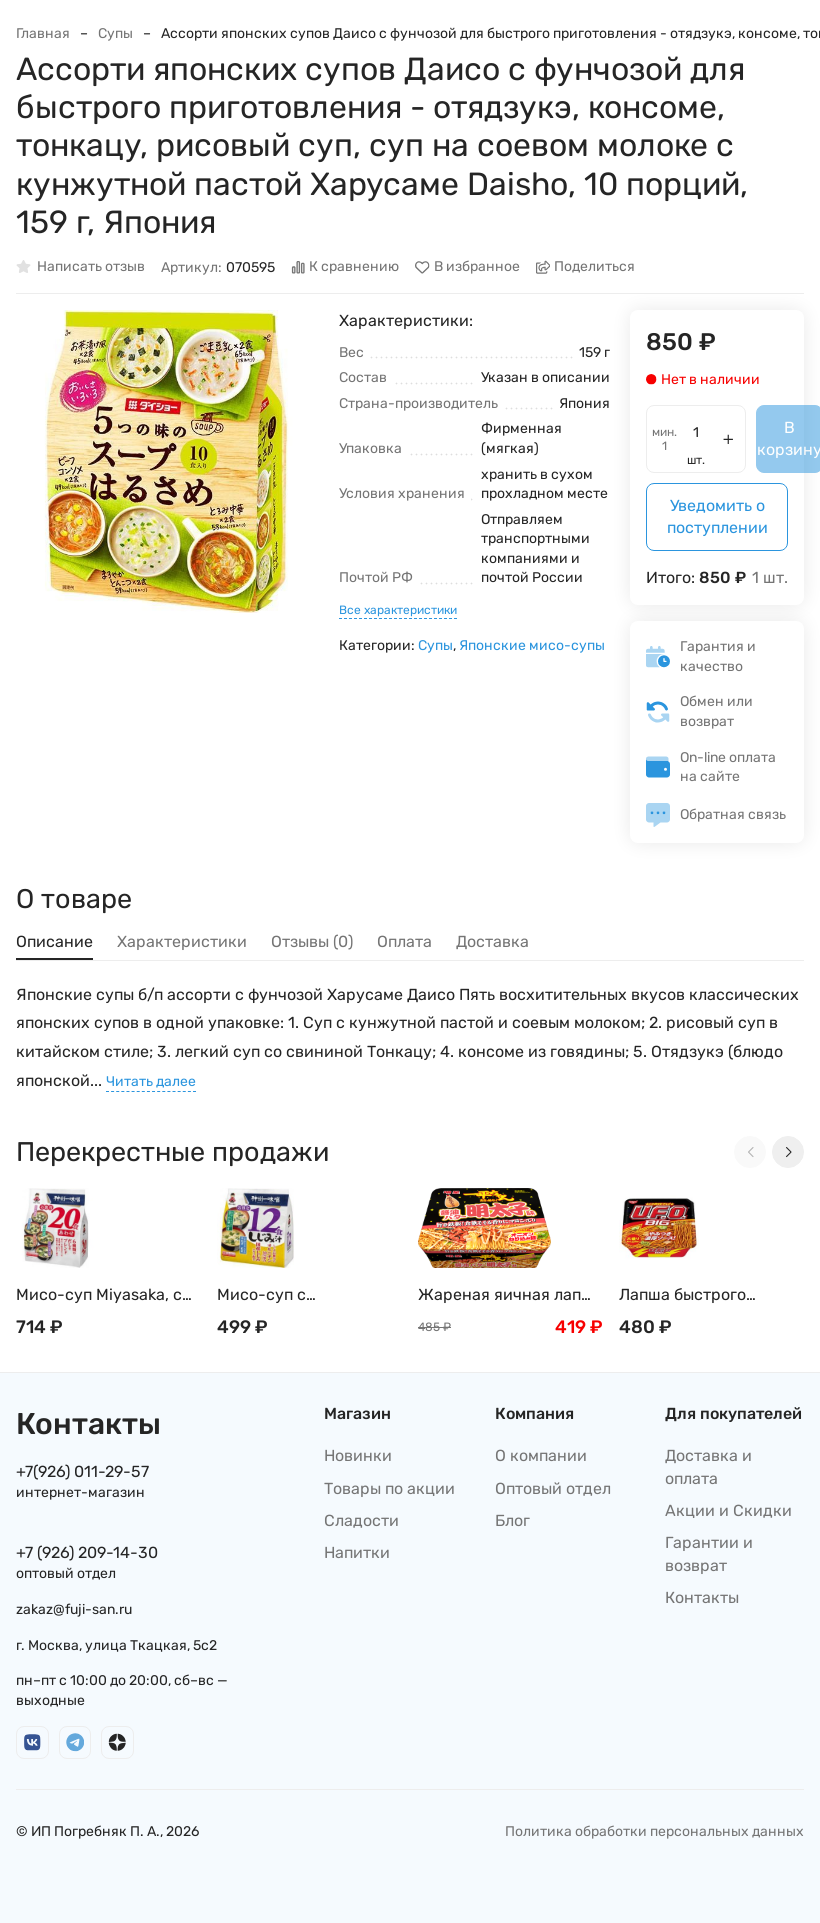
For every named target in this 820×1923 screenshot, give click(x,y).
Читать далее (151, 1081)
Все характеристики (398, 610)
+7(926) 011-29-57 (82, 1471)
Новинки (358, 1455)
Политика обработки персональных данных (654, 1831)
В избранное (467, 267)
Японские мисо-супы (532, 645)
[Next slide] (788, 1152)
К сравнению (345, 267)
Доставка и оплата (708, 1466)
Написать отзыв (80, 267)
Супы (115, 33)
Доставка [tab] (492, 941)
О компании (541, 1455)
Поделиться (586, 267)
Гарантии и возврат (709, 1553)
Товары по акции (389, 1488)
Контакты (702, 1597)
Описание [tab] (54, 941)
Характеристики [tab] (182, 941)
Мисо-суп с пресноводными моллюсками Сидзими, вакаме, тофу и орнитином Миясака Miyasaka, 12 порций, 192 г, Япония (305, 1295)
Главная (43, 33)
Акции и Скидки (728, 1510)
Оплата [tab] (404, 941)
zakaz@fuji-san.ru (74, 1609)
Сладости (361, 1520)
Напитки (357, 1552)
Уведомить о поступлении (717, 516)
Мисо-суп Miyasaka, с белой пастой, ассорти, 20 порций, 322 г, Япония (106, 1295)
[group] (167, 461)
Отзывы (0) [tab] (312, 941)
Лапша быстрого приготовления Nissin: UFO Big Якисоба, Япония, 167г (704, 1295)
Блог (512, 1520)
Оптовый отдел (553, 1488)
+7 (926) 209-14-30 (87, 1552)
